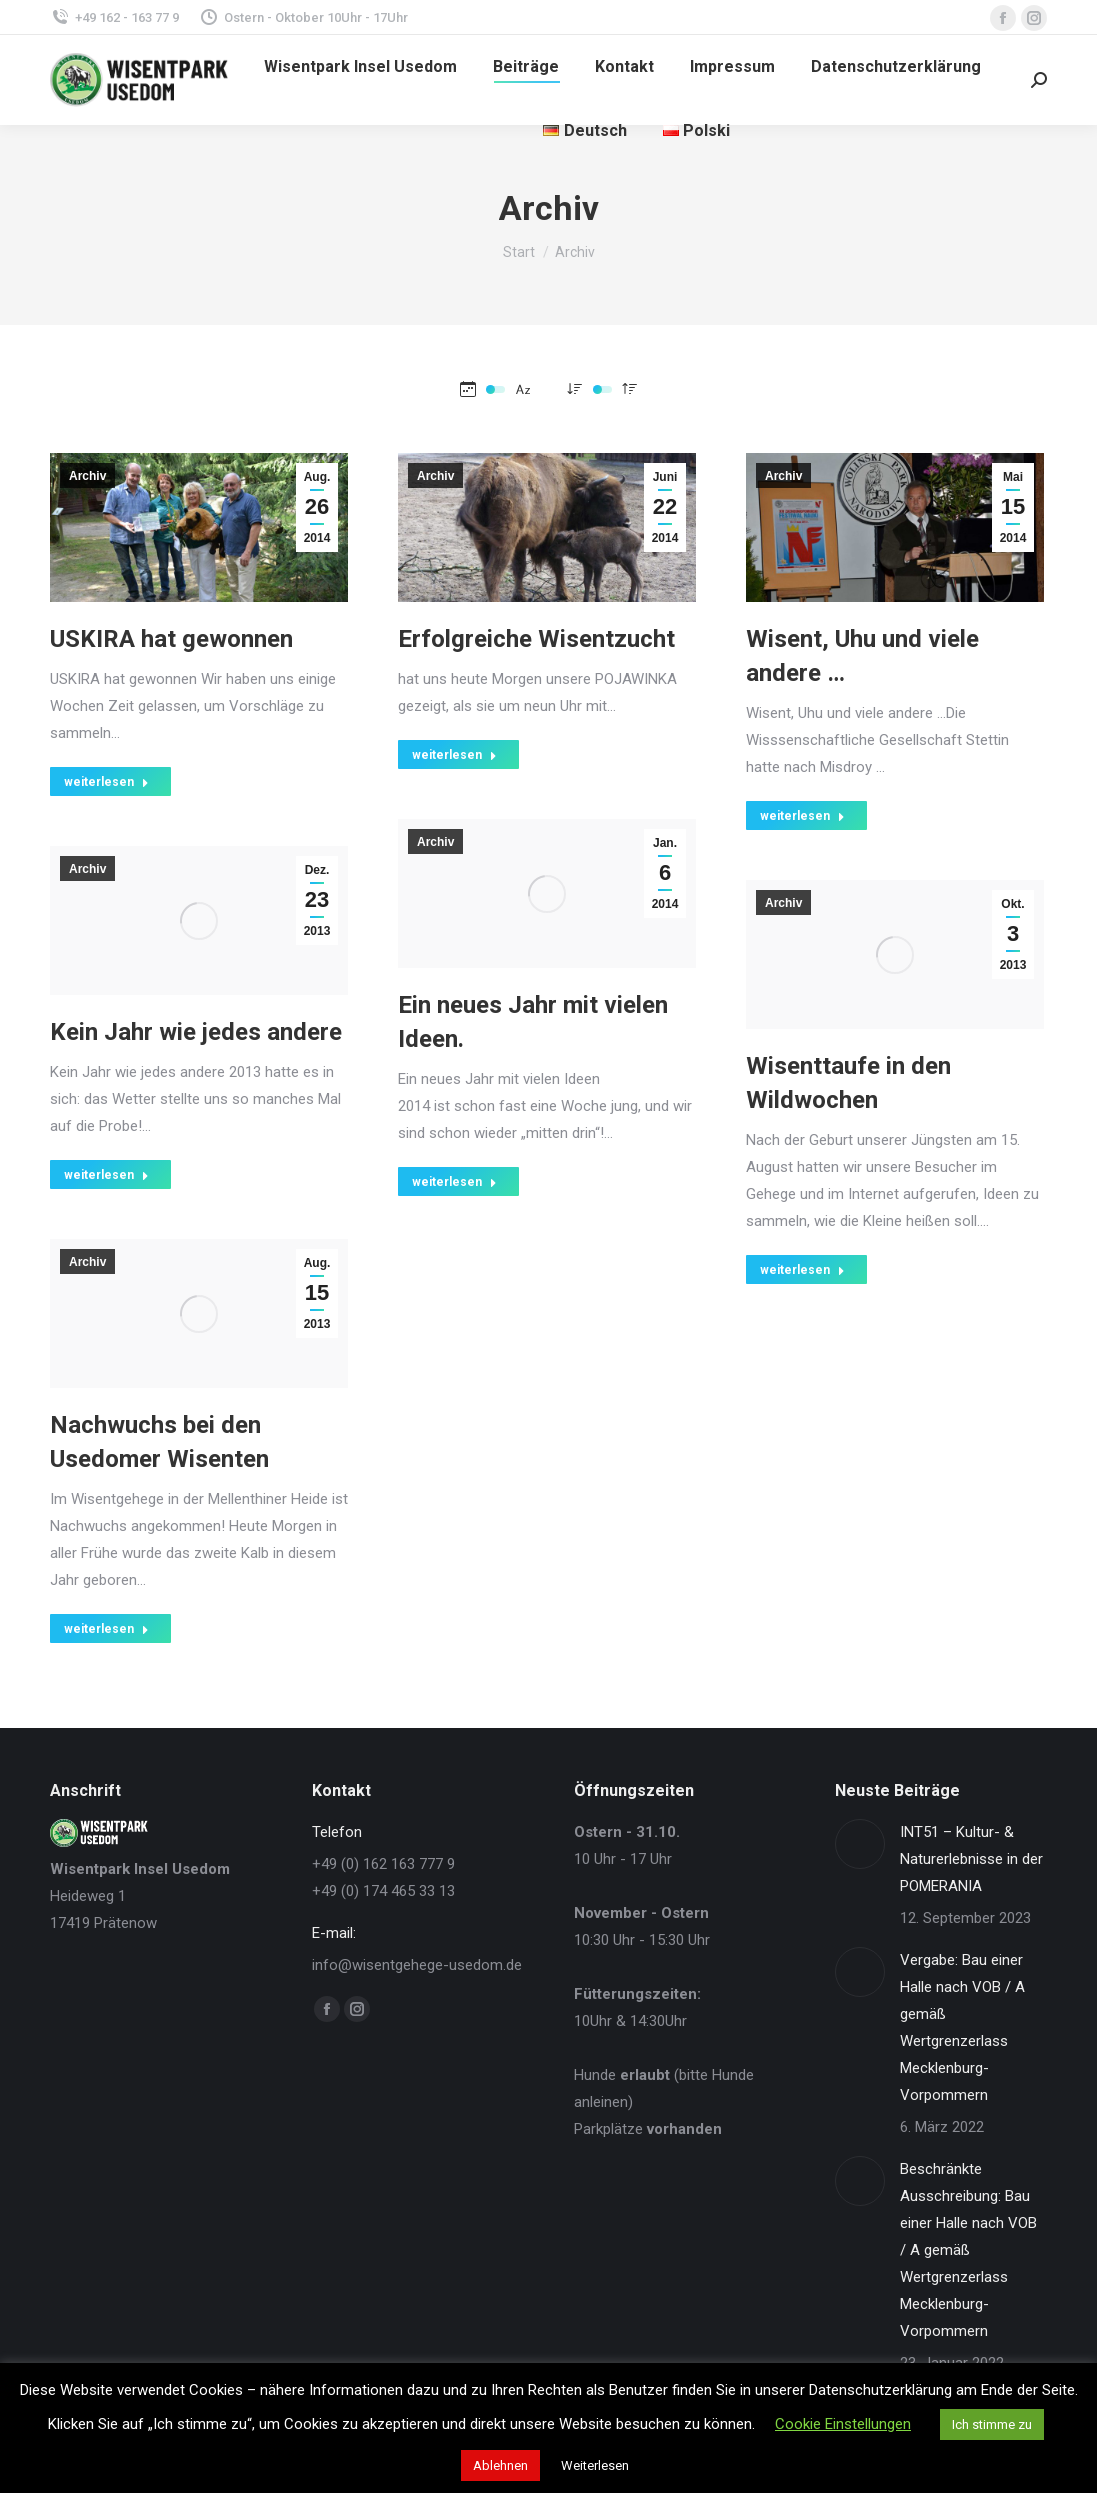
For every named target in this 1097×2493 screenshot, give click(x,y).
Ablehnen (500, 2465)
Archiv (87, 476)
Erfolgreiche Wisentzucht (536, 639)
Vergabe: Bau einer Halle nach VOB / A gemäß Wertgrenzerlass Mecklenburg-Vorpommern (962, 2027)
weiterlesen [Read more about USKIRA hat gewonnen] (106, 782)
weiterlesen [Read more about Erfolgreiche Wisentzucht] (454, 755)
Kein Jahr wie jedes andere (196, 1032)
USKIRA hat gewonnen (171, 639)
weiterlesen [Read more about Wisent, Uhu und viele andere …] (802, 816)
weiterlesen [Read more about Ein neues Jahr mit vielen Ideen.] (454, 1182)
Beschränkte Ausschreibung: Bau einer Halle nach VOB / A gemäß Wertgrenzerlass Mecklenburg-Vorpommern (968, 2250)
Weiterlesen (595, 2465)
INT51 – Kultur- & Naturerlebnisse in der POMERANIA (971, 1859)
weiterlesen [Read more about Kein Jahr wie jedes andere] (106, 1175)
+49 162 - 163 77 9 (114, 17)
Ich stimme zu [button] (992, 2424)
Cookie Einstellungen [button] (843, 2424)
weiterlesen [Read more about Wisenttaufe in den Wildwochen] (802, 1270)
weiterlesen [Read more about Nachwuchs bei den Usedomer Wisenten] (106, 1629)
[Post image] (860, 1844)
